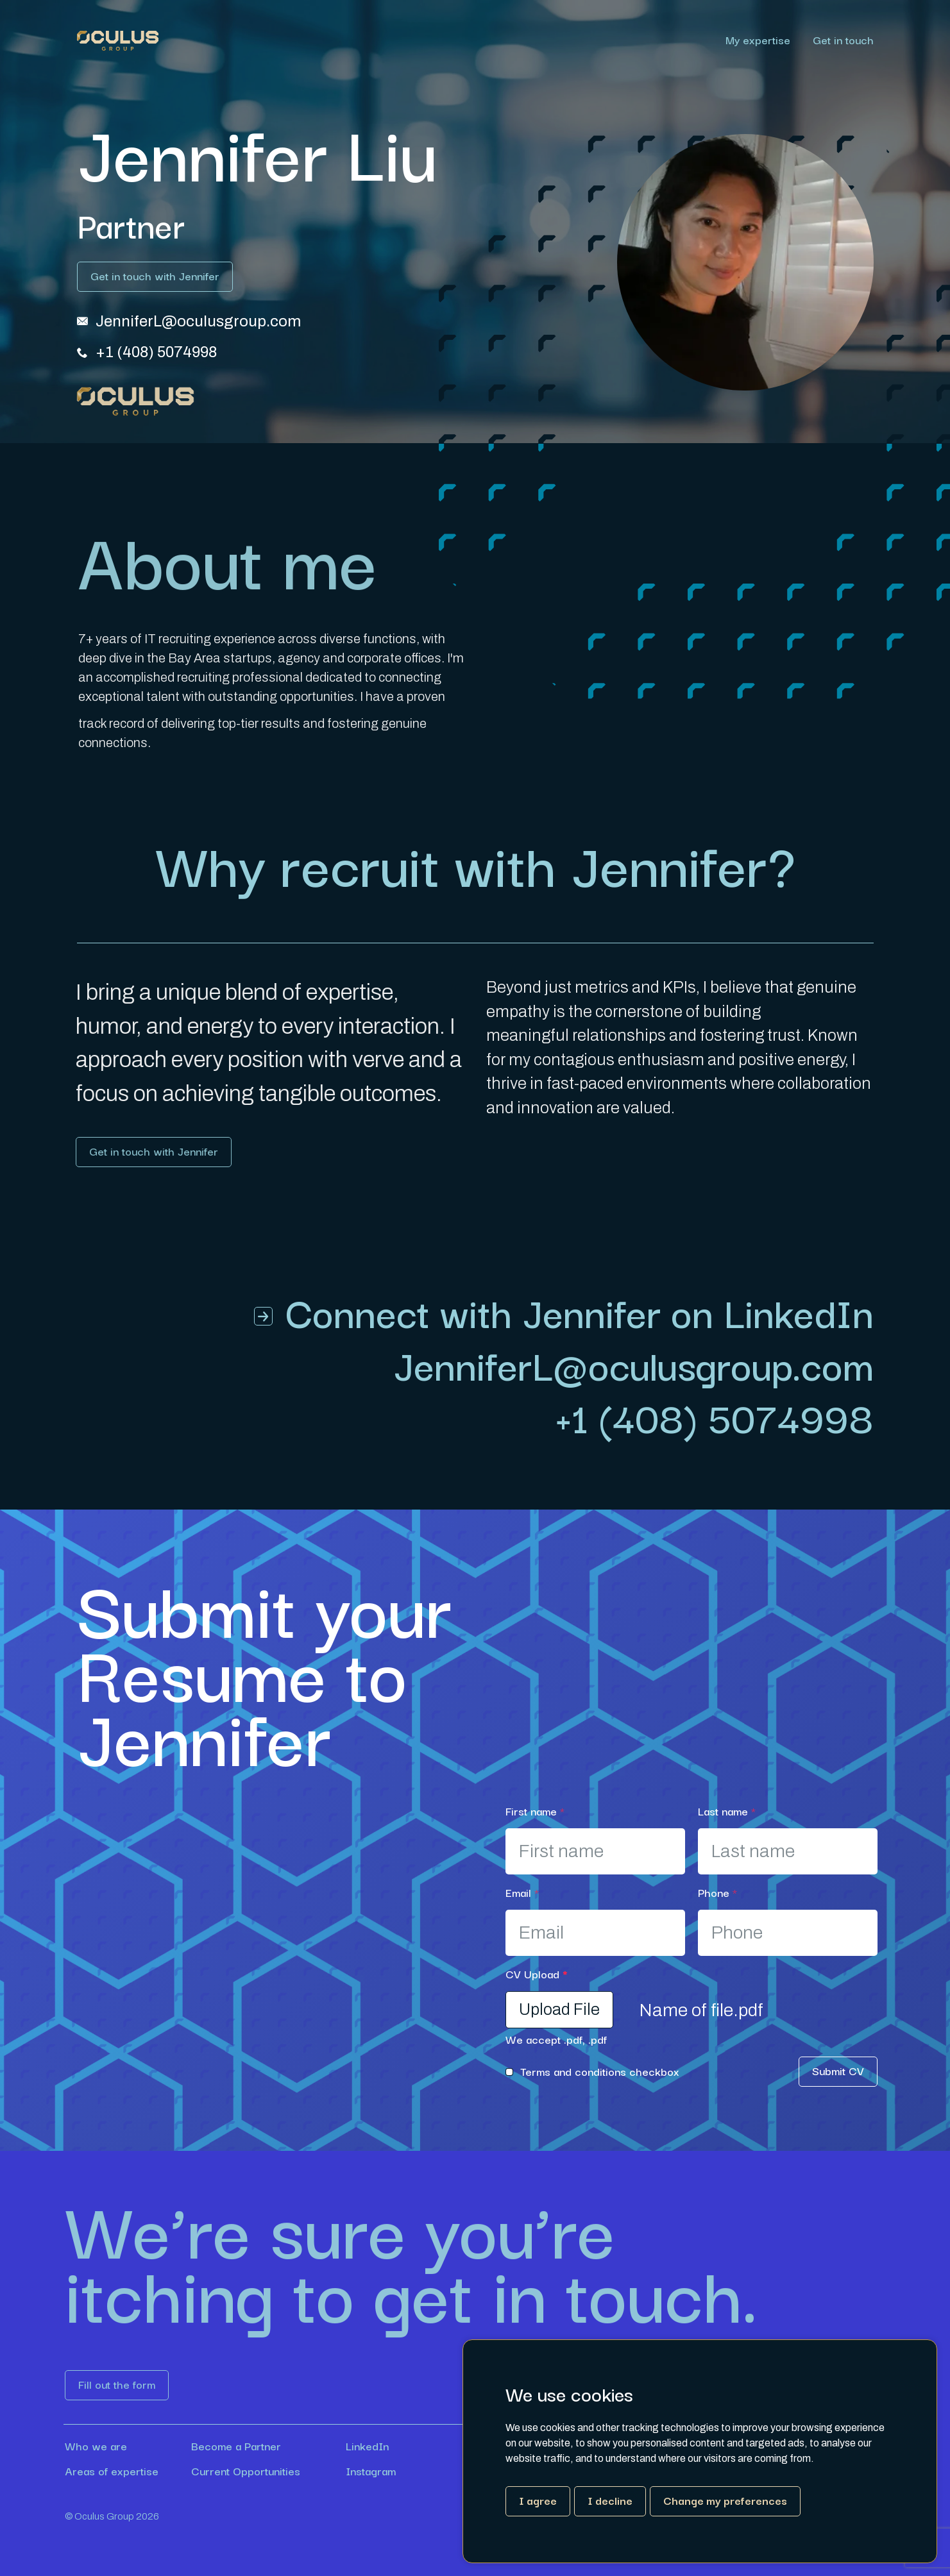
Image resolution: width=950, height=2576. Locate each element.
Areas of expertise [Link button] (111, 2470)
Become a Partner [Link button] (236, 2445)
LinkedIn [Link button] (367, 2445)
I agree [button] (538, 2500)
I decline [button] (610, 2500)
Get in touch (843, 40)
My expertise (757, 40)
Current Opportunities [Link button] (245, 2470)
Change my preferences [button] (725, 2500)
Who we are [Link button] (96, 2445)
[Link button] (155, 277)
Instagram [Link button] (371, 2470)
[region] (515, 40)
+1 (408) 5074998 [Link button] (714, 1417)
